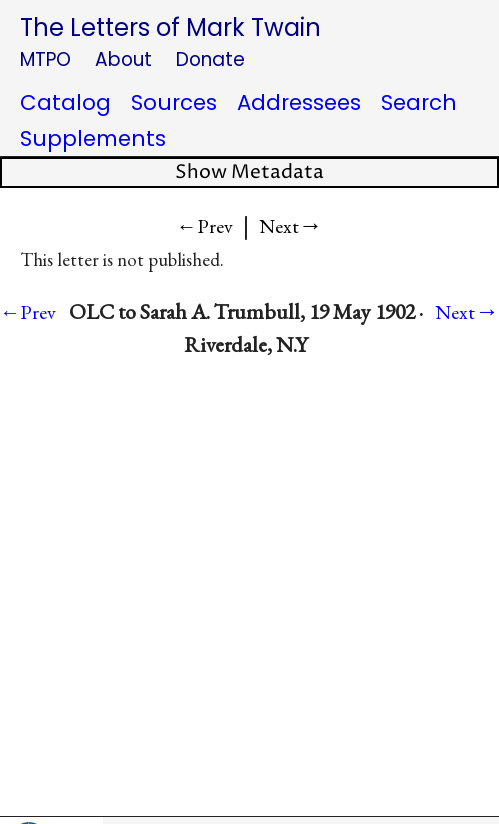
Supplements (93, 138)
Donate (210, 59)
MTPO (45, 59)
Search (419, 102)
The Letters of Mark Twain (170, 27)
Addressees (299, 102)
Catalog (65, 102)
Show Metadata (249, 172)
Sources (174, 102)
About (123, 59)
